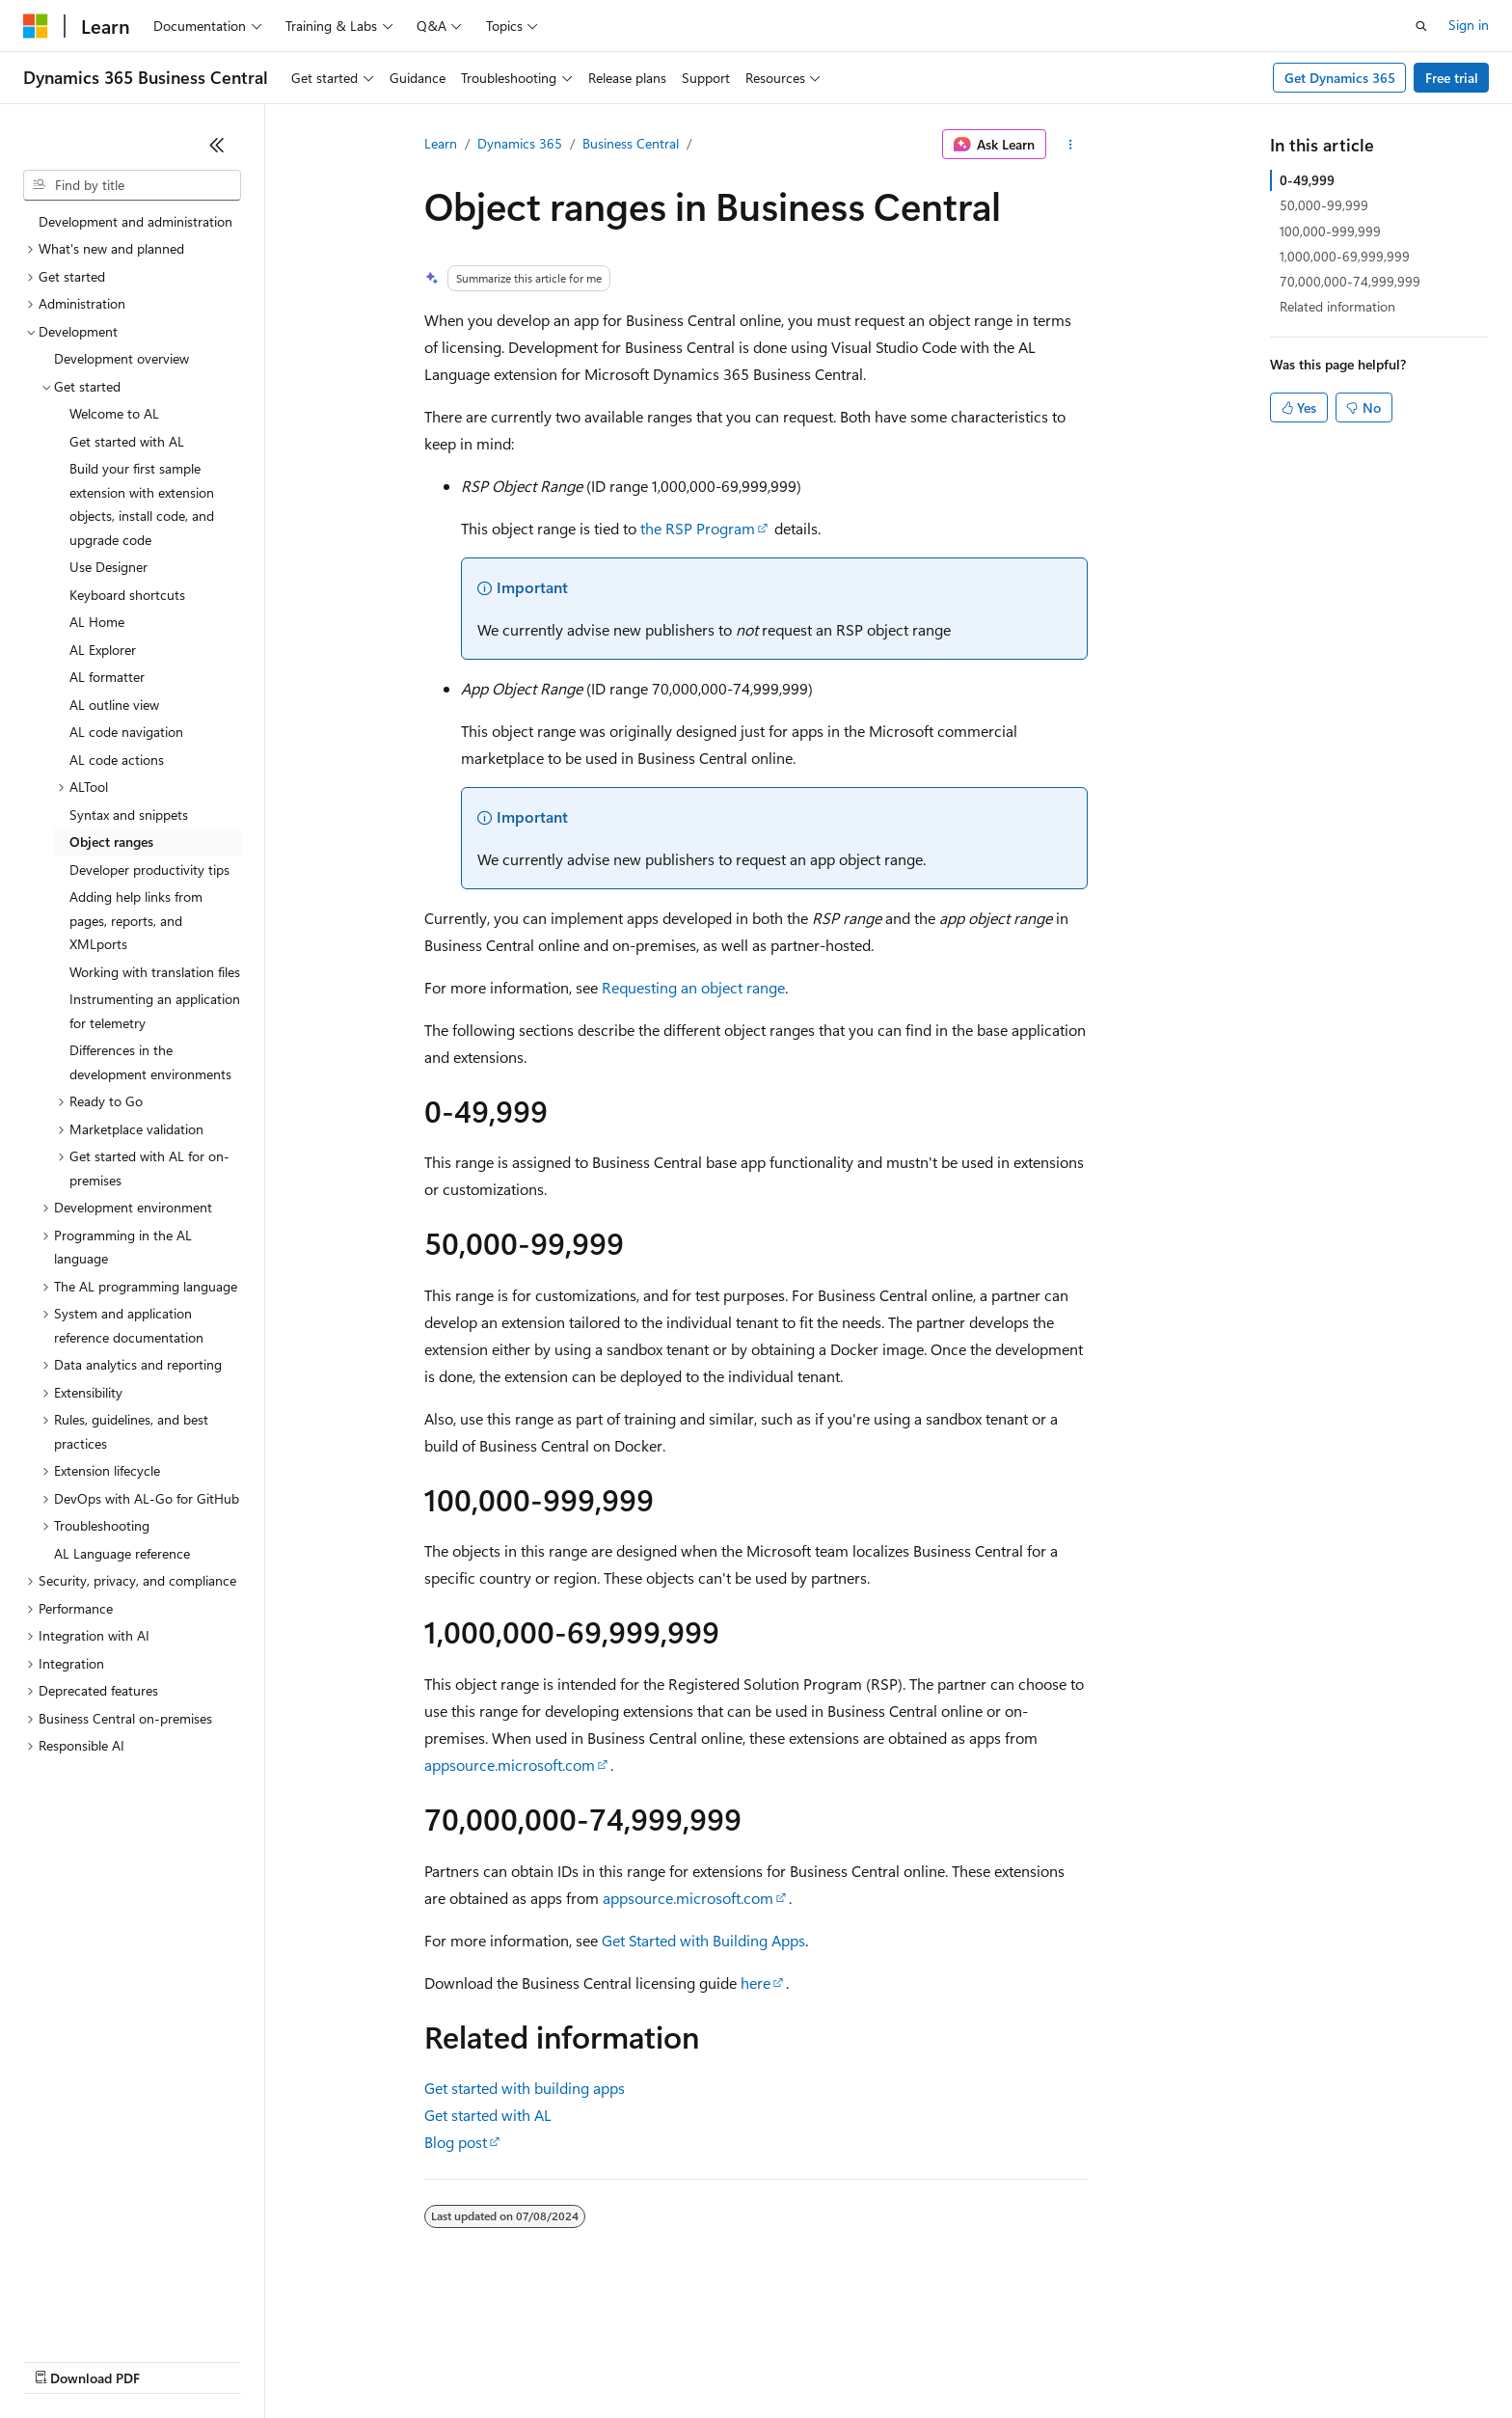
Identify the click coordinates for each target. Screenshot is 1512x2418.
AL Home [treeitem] (96, 621)
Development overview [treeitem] (121, 358)
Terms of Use (704, 2359)
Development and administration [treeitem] (135, 221)
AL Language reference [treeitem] (122, 1553)
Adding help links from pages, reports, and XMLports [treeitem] (135, 920)
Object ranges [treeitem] (111, 841)
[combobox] (132, 185)
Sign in (1468, 24)
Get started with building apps (524, 2088)
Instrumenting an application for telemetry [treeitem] (154, 1011)
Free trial (1451, 77)
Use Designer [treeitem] (108, 566)
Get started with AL (488, 2115)
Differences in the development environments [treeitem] (150, 1062)
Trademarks (799, 2359)
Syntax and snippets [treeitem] (128, 814)
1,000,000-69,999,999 (1345, 256)
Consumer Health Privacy (554, 2359)
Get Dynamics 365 (1339, 77)
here (755, 1982)
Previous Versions (175, 2359)
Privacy (421, 2359)
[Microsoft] (35, 26)
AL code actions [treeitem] (116, 759)
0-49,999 (1307, 180)
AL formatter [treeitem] (107, 676)
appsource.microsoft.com (509, 1764)
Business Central (630, 143)
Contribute (345, 2359)
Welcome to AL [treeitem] (114, 413)
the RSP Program (697, 528)
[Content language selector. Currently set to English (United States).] (111, 2313)
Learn (440, 143)
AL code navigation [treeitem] (126, 731)
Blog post (455, 2142)
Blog (263, 2359)
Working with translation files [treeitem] (154, 972)
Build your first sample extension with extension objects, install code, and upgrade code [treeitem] (141, 504)
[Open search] (1421, 26)
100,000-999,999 (1330, 231)
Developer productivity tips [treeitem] (149, 869)
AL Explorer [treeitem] (102, 649)
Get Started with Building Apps (703, 1940)
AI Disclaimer (61, 2359)
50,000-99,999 (1324, 205)
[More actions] (1071, 144)
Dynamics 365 (519, 143)
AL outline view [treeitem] (114, 704)
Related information (1337, 306)
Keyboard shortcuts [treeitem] (127, 594)
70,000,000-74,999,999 (1350, 281)
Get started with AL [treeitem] (126, 441)
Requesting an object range (693, 987)
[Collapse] (217, 144)
